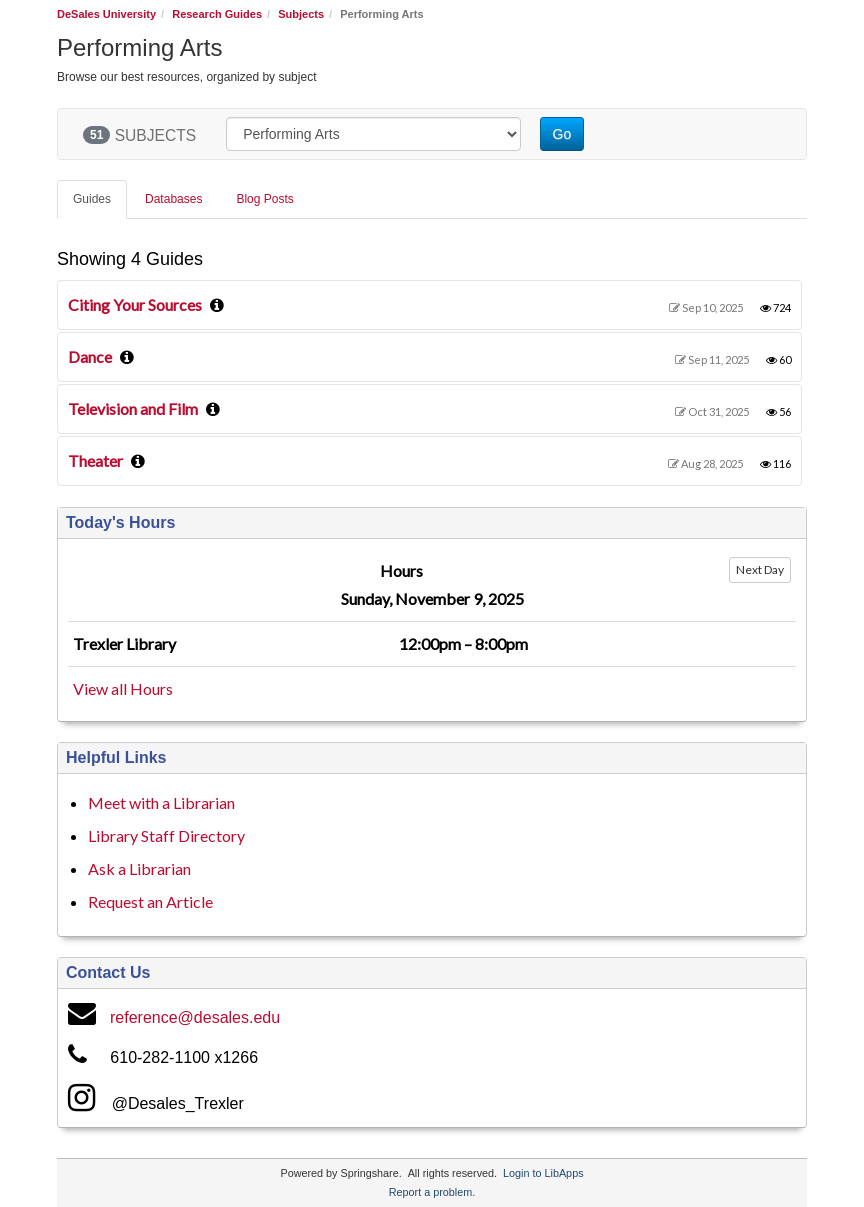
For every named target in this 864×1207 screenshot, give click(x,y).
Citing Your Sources (135, 304)
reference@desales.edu (195, 1017)
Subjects (301, 14)
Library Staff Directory (166, 835)
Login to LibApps (543, 1173)
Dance (90, 356)
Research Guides (217, 14)
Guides (92, 199)
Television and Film (133, 408)
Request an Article (150, 901)
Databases (173, 199)
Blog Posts (264, 199)
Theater (95, 460)
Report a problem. (432, 1192)
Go (562, 134)
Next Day (760, 569)
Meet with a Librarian (161, 802)
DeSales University (106, 14)
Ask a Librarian (139, 868)
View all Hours (123, 688)
